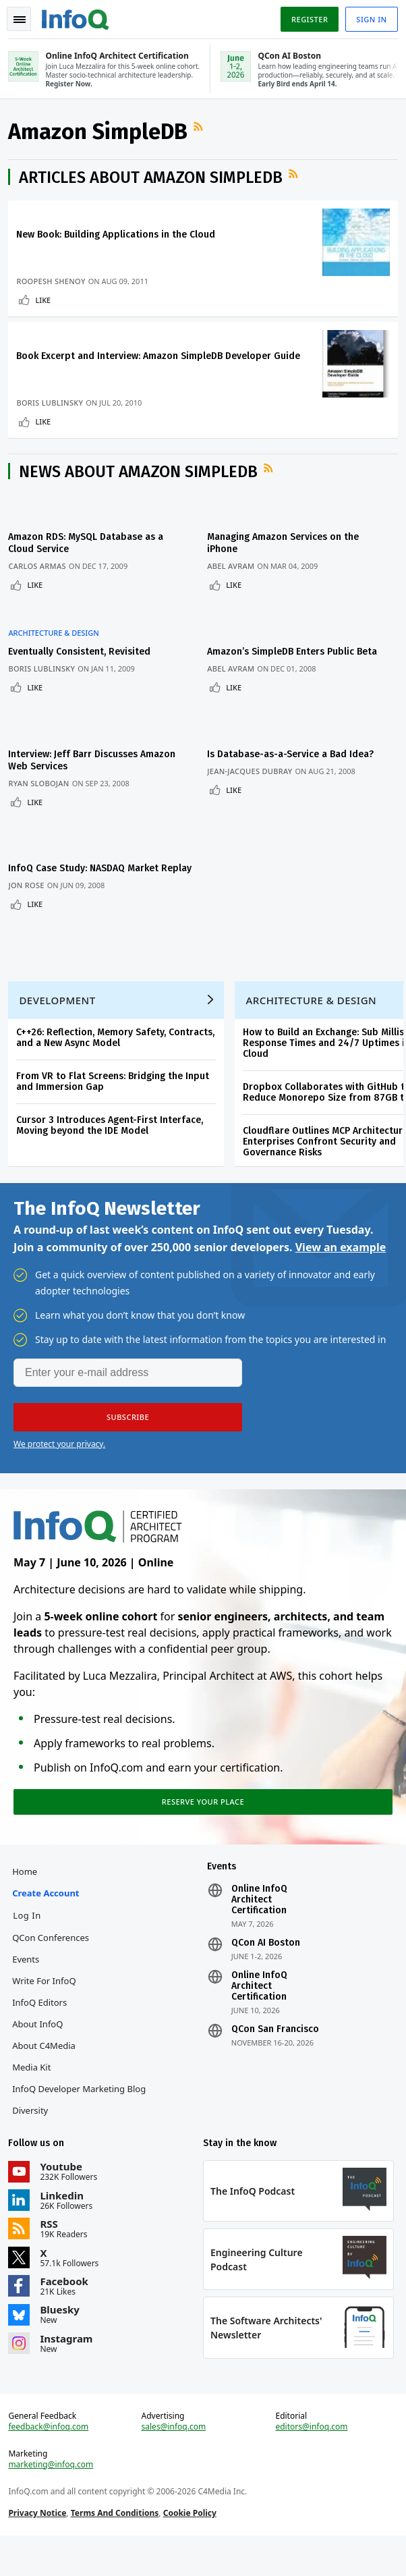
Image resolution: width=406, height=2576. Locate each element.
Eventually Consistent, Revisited (82, 659)
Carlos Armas (39, 581)
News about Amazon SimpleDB (141, 487)
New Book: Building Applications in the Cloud (118, 239)
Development (60, 1013)
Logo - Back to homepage (78, 17)
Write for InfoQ (46, 2007)
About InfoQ (40, 2050)
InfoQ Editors (42, 2029)
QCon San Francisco (275, 2055)
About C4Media (46, 2072)
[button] (127, 1435)
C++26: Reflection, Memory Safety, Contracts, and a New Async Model (118, 1051)
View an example (340, 1265)
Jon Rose (29, 889)
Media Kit (34, 2093)
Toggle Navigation (19, 19)
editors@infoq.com (310, 2462)
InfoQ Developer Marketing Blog (81, 2115)
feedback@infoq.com (51, 2462)
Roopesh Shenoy (53, 286)
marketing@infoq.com (53, 2500)
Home (27, 1898)
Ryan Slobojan (41, 782)
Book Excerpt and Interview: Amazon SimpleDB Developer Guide (161, 366)
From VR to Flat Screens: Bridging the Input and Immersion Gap (115, 1095)
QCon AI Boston (265, 1969)
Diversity (33, 2137)
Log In (30, 1942)
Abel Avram (236, 581)
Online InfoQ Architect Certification (259, 1926)
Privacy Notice (40, 2548)
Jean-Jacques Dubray (255, 770)
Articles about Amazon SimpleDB (153, 182)
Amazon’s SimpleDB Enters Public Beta (298, 659)
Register (307, 19)
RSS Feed (202, 132)
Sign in (369, 19)
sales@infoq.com (174, 2462)
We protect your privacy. (59, 1462)
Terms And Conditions (117, 2548)
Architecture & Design (56, 640)
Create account (48, 1919)
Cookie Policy (192, 2548)
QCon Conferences (53, 1964)
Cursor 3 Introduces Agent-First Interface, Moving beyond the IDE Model (112, 1139)
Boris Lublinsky (52, 413)
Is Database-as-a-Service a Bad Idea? (296, 753)
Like (45, 305)
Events (28, 1985)
